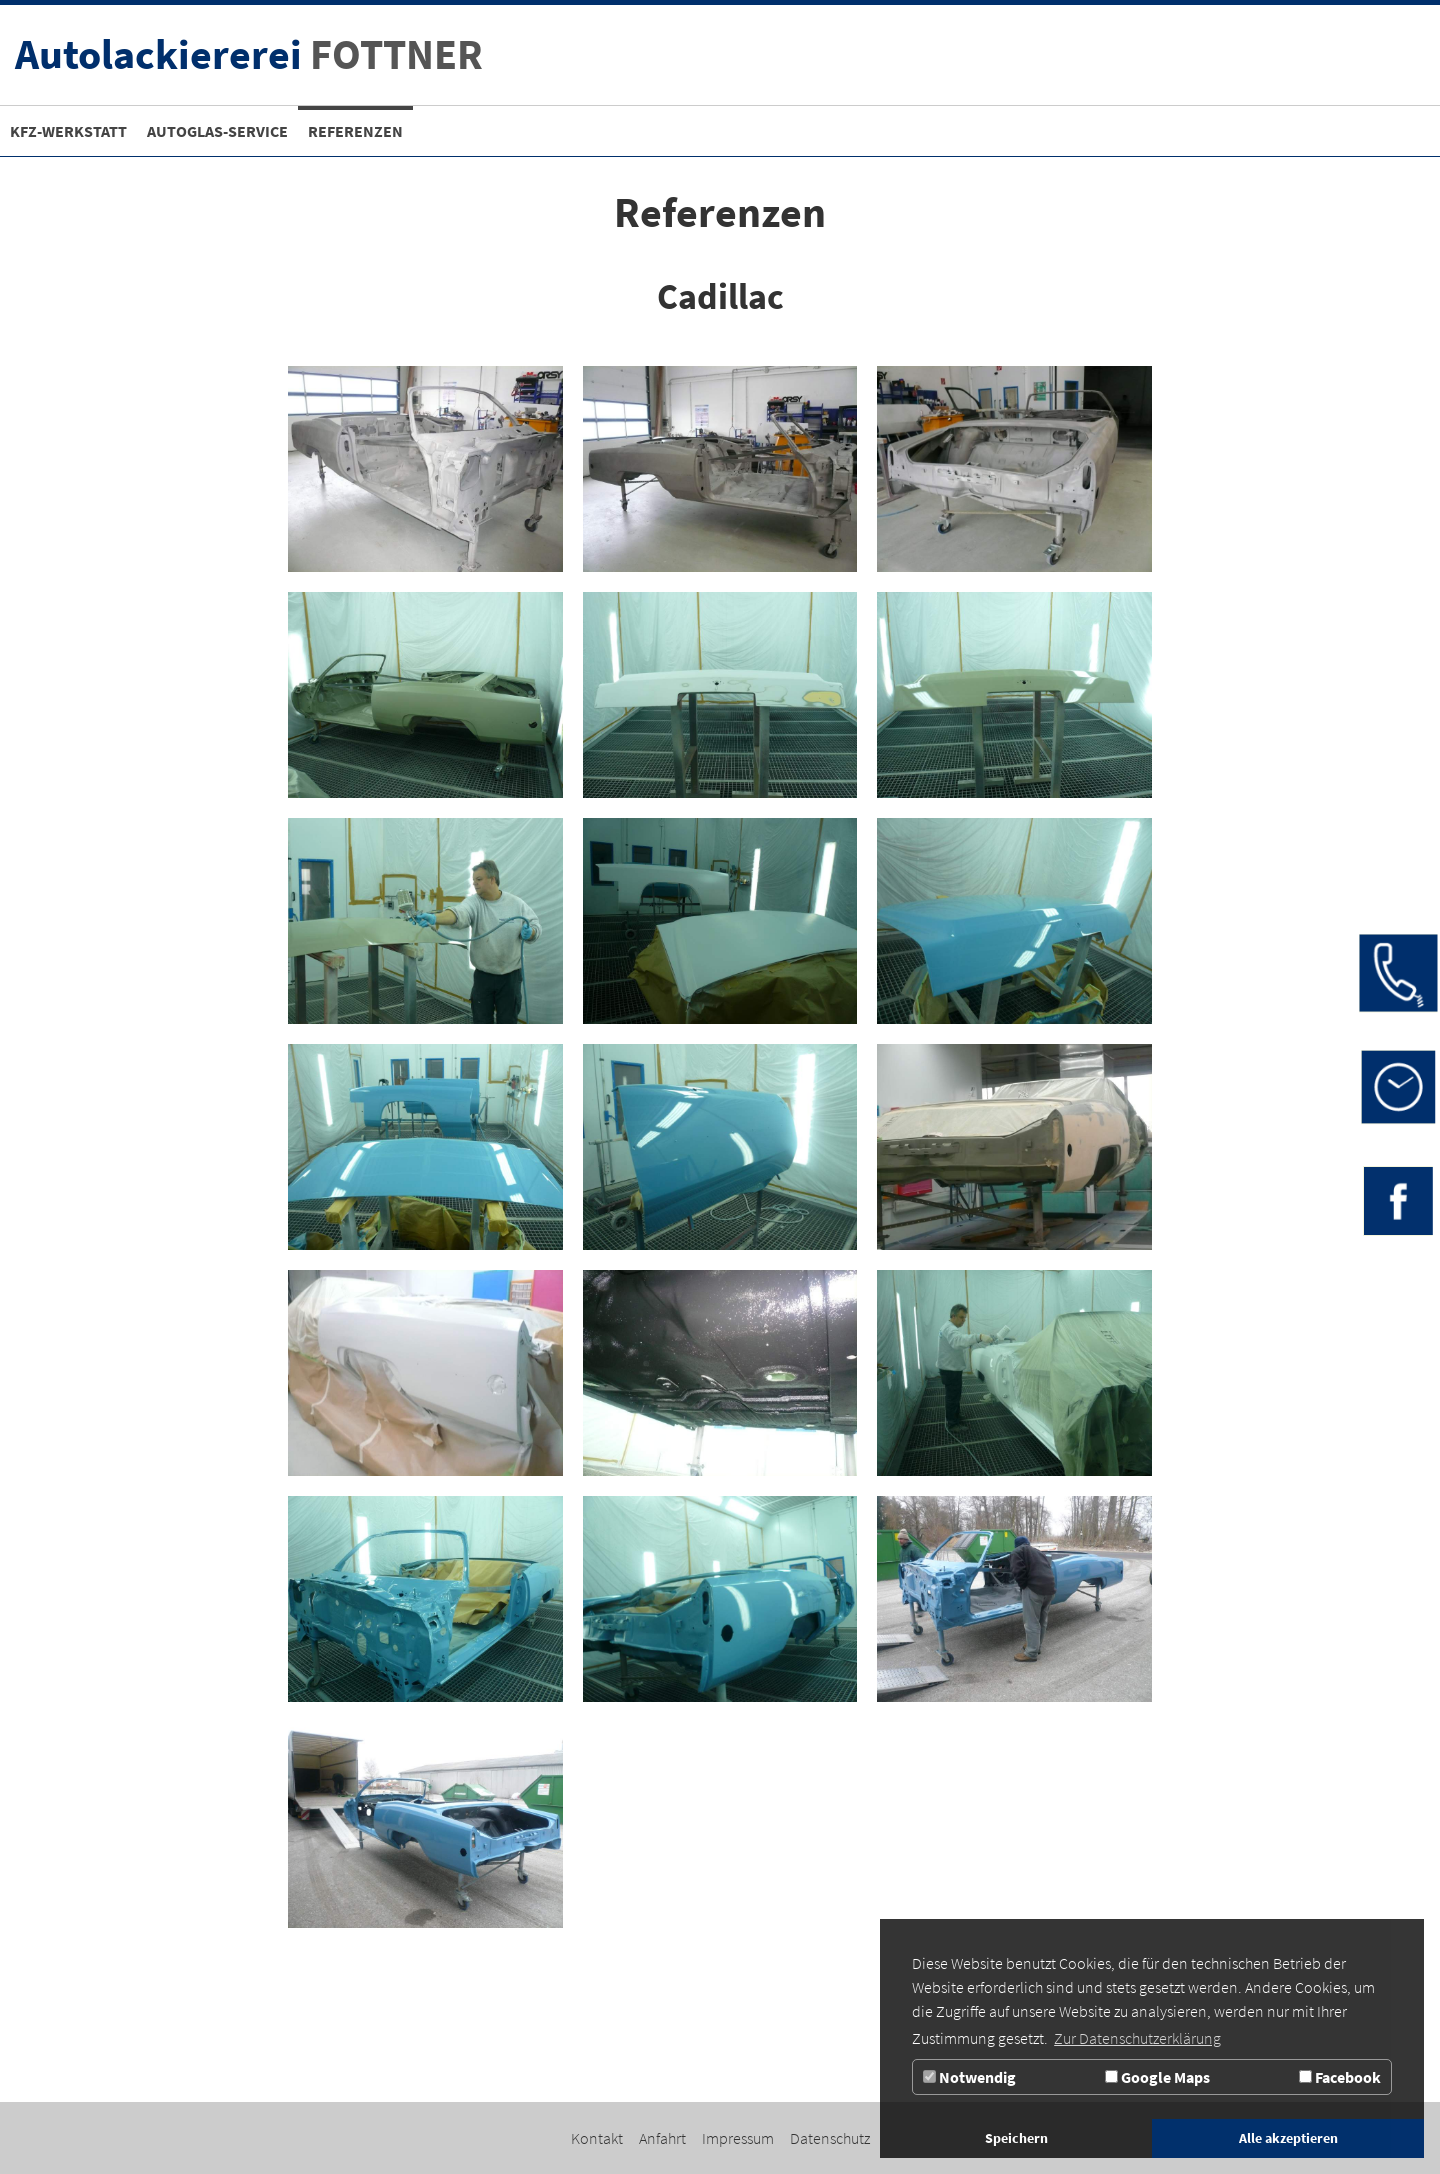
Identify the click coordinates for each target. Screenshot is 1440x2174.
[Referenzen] (355, 131)
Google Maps (1157, 2077)
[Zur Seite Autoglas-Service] (217, 131)
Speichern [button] (1016, 2138)
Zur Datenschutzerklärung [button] (1137, 2038)
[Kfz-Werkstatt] (68, 131)
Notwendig (969, 2077)
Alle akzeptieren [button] (1288, 2138)
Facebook (1340, 2077)
